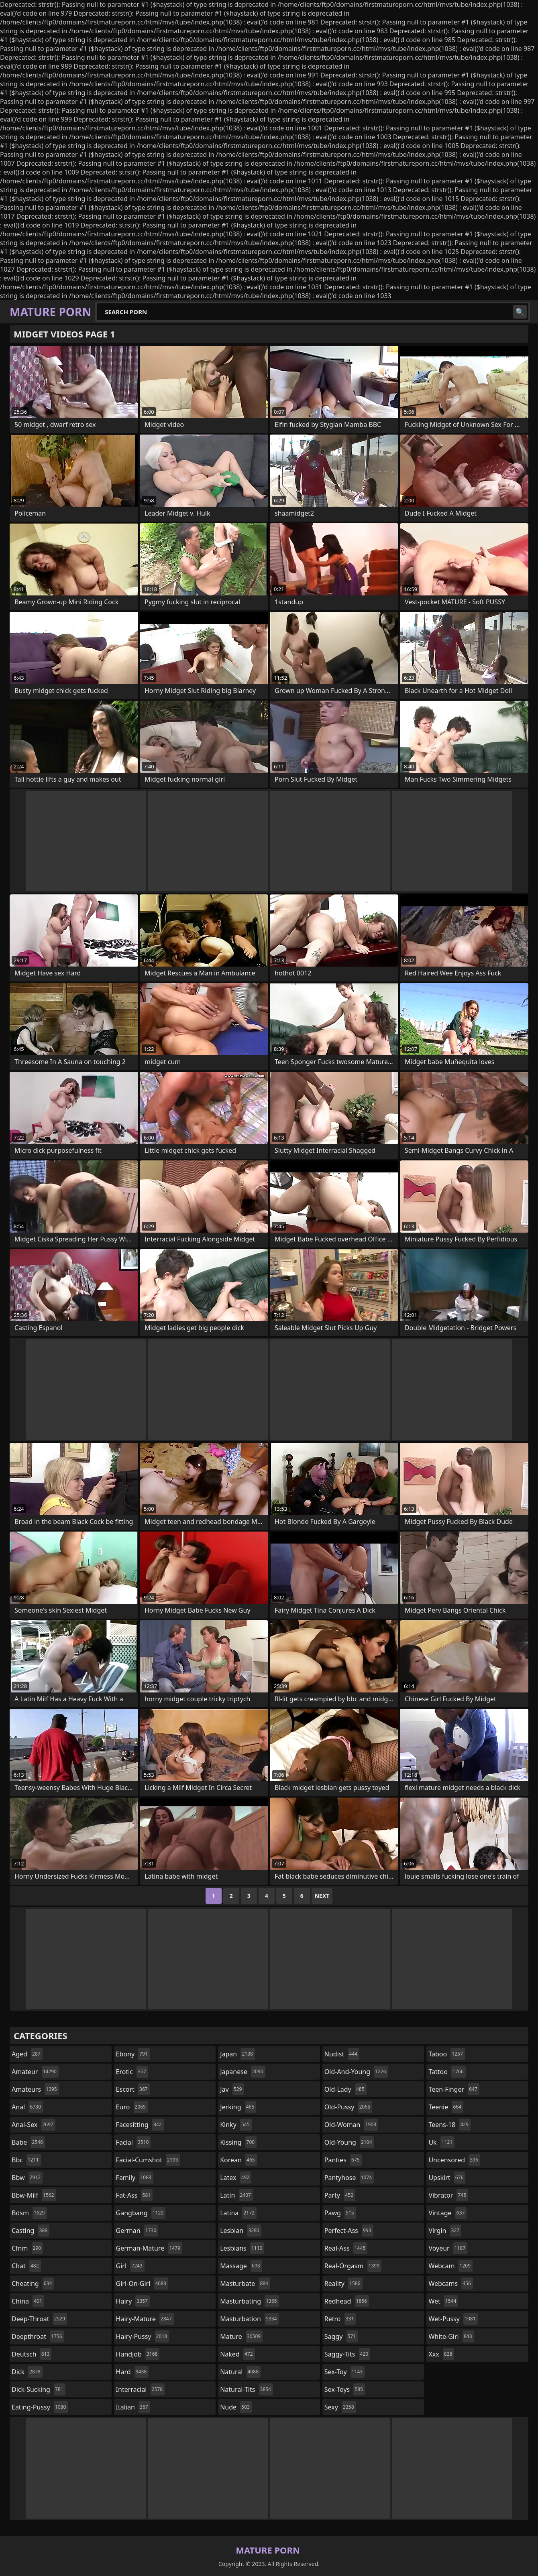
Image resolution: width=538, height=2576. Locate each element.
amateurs (35, 2089)
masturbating (249, 2301)
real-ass (345, 2248)
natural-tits (246, 2389)
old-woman (351, 2125)
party (339, 2195)
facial (133, 2142)
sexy (340, 2407)
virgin (444, 2231)
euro (132, 2107)
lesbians (242, 2248)
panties (343, 2160)
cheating (33, 2283)
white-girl (451, 2336)
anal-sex (33, 2125)
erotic (132, 2072)
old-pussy (348, 2107)
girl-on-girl (142, 2283)
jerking (238, 2107)
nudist (341, 2054)
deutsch (31, 2354)
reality (343, 2283)
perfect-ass (348, 2231)
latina (238, 2213)
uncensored (454, 2160)
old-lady (345, 2089)
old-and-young (356, 2072)
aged (27, 2054)
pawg (340, 2213)
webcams (450, 2283)
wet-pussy (452, 2319)
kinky (235, 2125)
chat (26, 2266)
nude (236, 2407)
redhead (346, 2301)
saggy (341, 2336)
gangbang (141, 2213)
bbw (27, 2178)
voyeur (447, 2248)
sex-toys (344, 2389)
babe (28, 2142)
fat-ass (134, 2195)
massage (241, 2266)
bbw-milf (34, 2195)
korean (238, 2160)
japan (237, 2054)
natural (240, 2372)
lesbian (240, 2231)
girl (130, 2266)
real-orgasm (352, 2266)
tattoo (446, 2072)
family (134, 2178)
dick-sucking (38, 2389)
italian (133, 2407)
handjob (138, 2354)
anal (27, 2107)
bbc (26, 2160)
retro (340, 2319)
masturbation (249, 2319)
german (137, 2231)
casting (30, 2231)
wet (443, 2301)
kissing (238, 2142)
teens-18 (449, 2125)
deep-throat (39, 2319)
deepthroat (38, 2336)
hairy (133, 2301)
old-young (349, 2142)
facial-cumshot (148, 2160)
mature (241, 2336)
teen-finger (453, 2089)
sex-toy (344, 2372)
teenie (445, 2107)
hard (132, 2372)
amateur (35, 2072)
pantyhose (349, 2178)
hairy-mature (145, 2319)
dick (27, 2372)
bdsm (29, 2213)
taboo (446, 2054)
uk (441, 2142)
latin (236, 2195)
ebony (133, 2054)
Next (322, 1895)
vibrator (448, 2195)
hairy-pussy (142, 2336)
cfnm (27, 2248)
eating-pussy (40, 2407)
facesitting (140, 2125)
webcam (450, 2266)
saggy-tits (347, 2354)
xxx (441, 2354)
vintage (447, 2213)
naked (237, 2354)
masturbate (245, 2283)
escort (133, 2089)
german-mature (149, 2248)
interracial (140, 2389)
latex (235, 2178)
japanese (242, 2072)
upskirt (446, 2178)
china (28, 2301)
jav (232, 2089)
